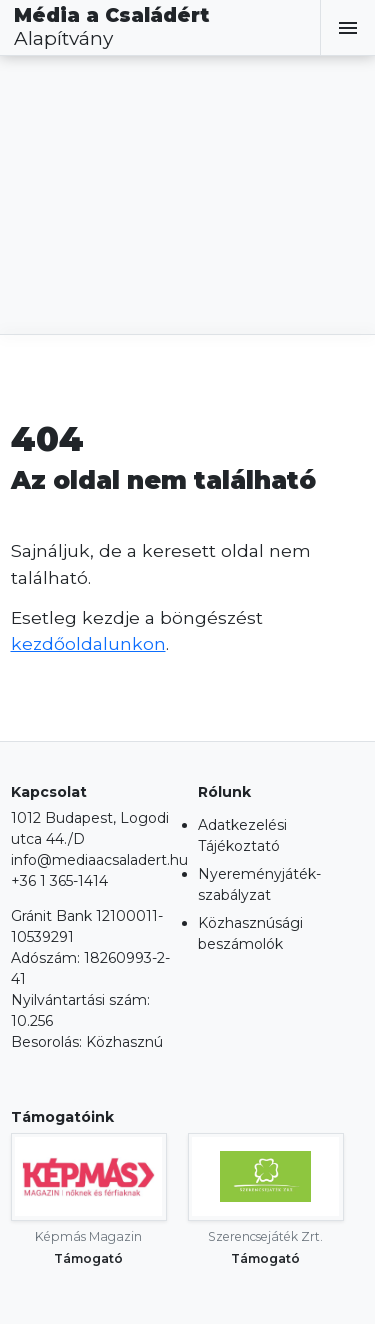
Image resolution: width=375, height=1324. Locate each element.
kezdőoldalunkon (88, 643)
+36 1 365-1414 (59, 881)
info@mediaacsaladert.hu (99, 860)
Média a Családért (111, 27)
